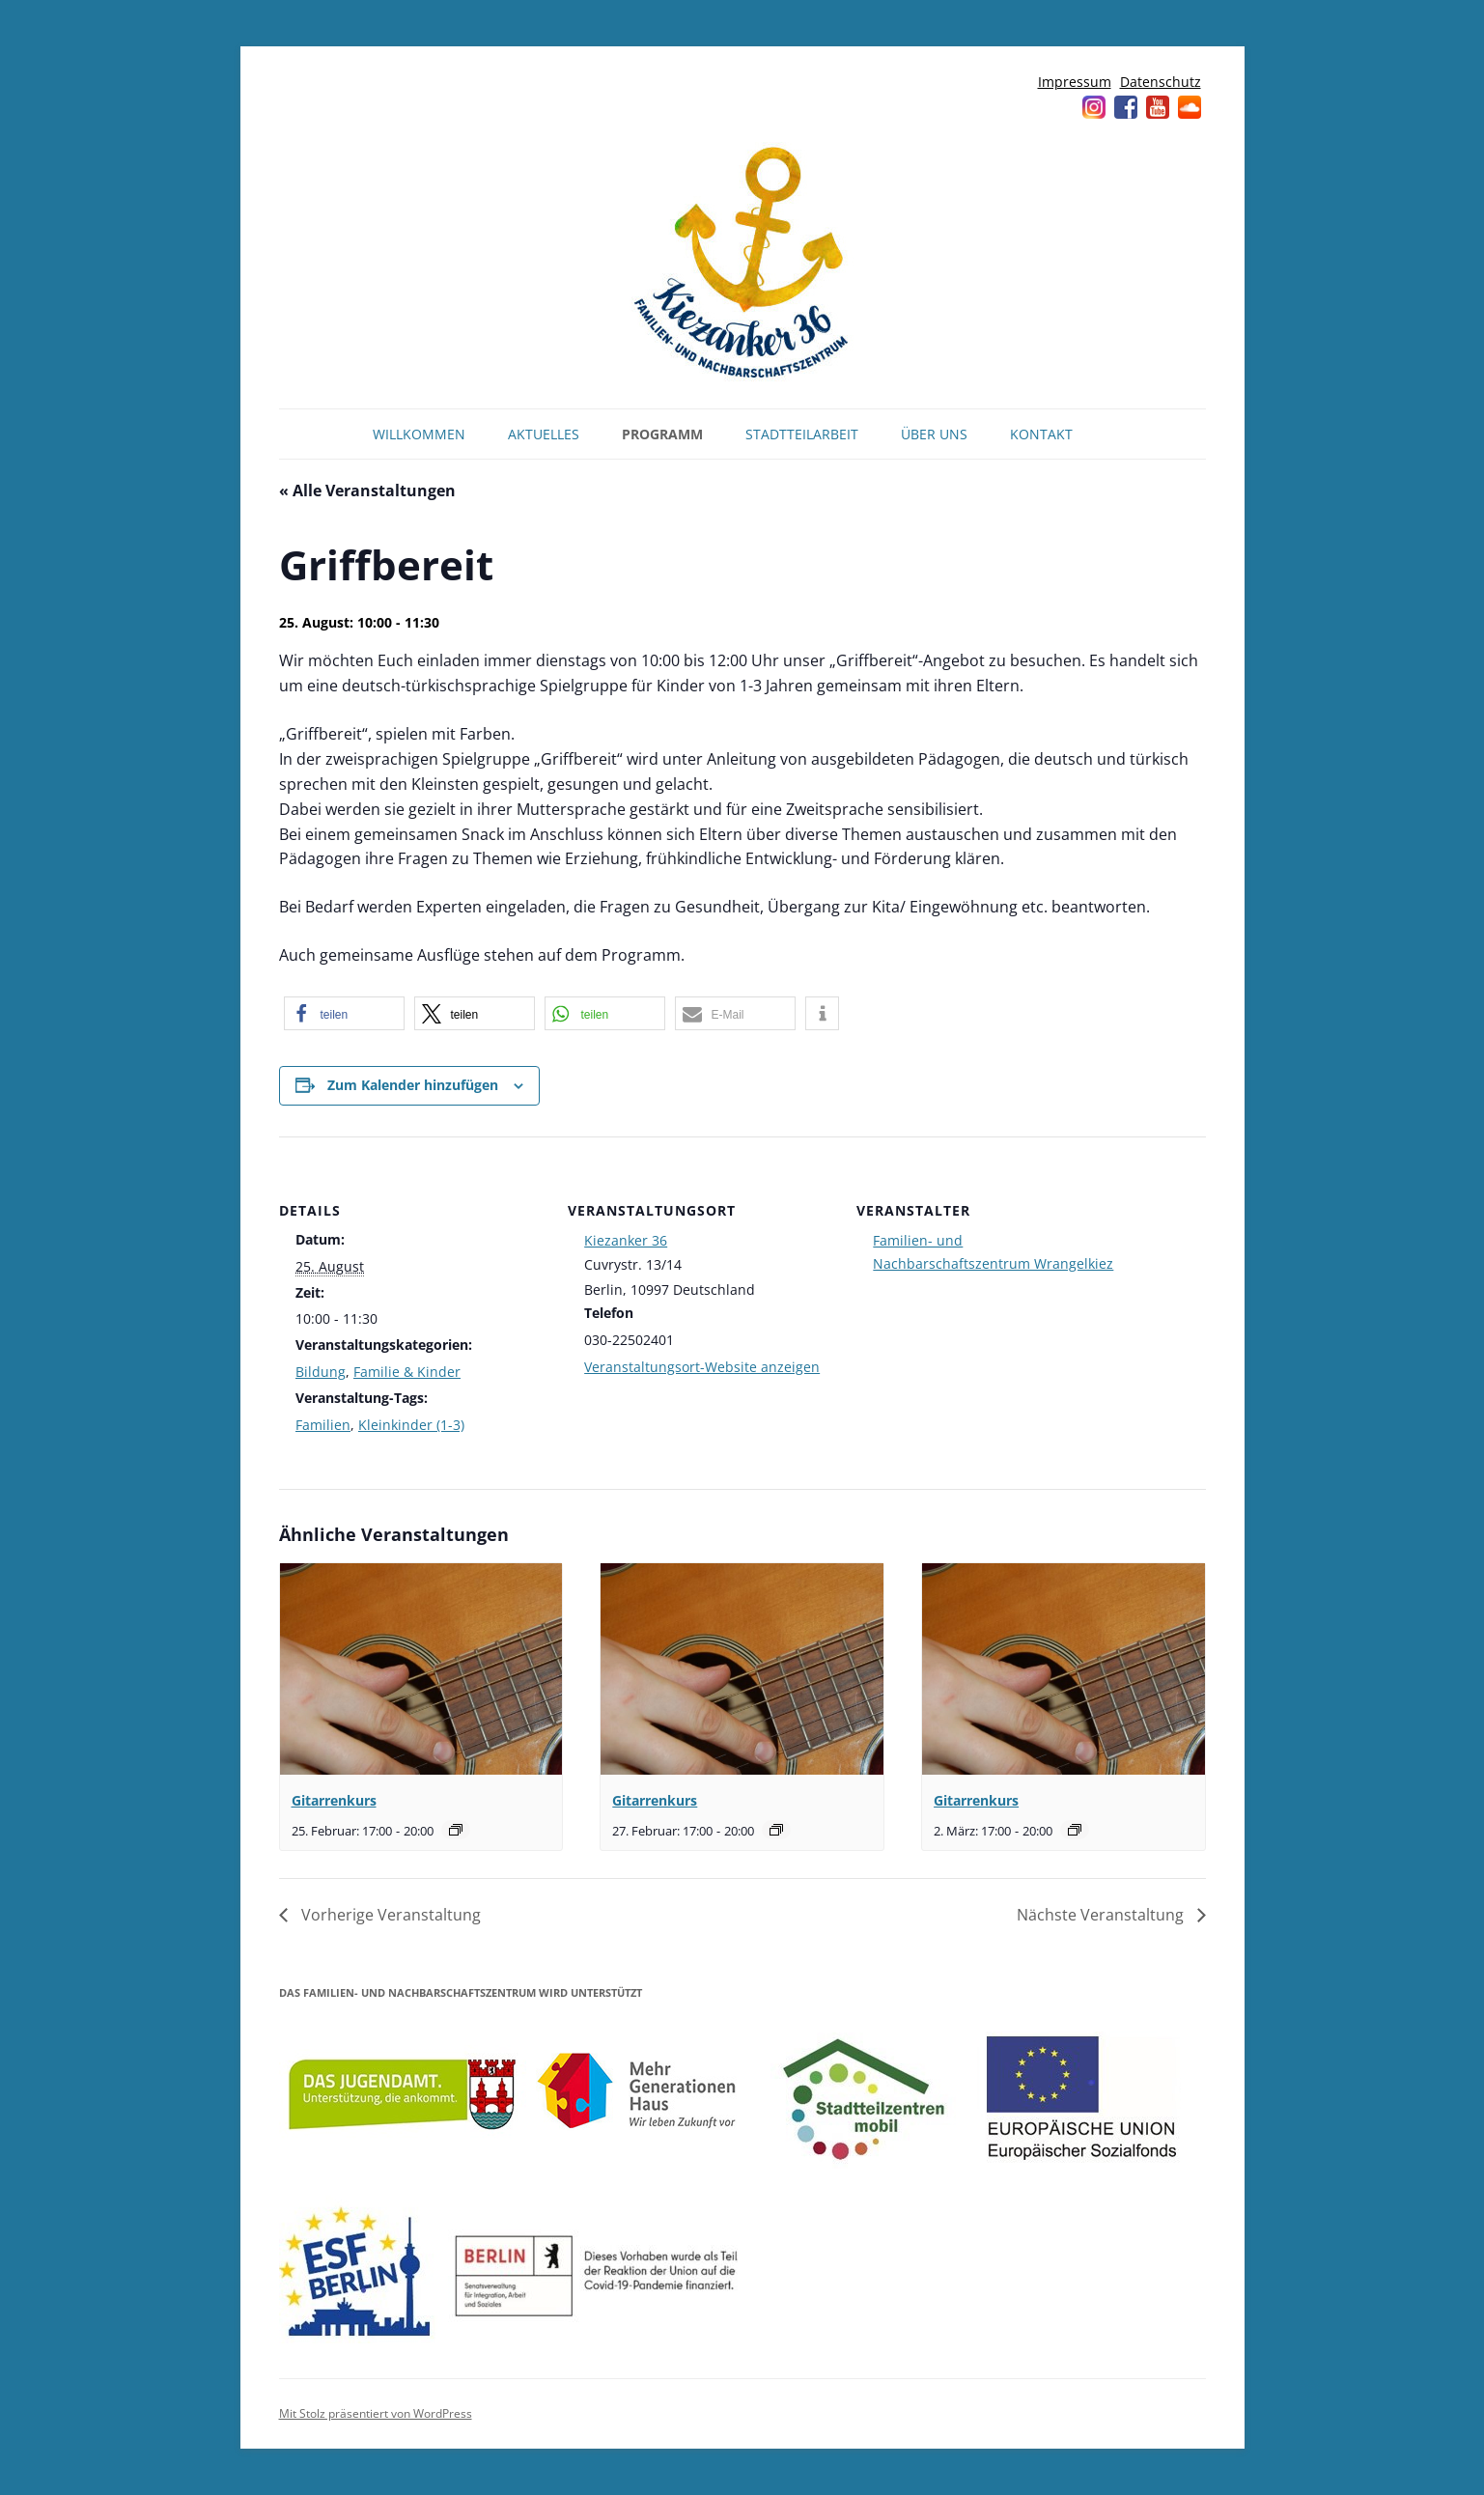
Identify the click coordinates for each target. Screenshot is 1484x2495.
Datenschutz (1160, 81)
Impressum (1074, 81)
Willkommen (419, 434)
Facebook (1125, 107)
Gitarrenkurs (334, 1800)
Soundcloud (1189, 107)
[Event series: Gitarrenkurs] (455, 1830)
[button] (344, 1013)
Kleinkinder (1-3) (411, 1425)
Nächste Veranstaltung (1102, 1914)
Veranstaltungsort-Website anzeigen (702, 1367)
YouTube (1157, 107)
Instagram (1094, 107)
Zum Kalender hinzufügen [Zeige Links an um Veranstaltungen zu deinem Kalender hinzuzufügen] (412, 1085)
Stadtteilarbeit (801, 434)
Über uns (934, 434)
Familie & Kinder (407, 1371)
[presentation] (421, 1669)
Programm (662, 434)
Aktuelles (543, 434)
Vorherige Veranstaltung (389, 1914)
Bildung (320, 1371)
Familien (322, 1425)
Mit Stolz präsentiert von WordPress (375, 2413)
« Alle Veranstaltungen (367, 490)
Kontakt (1041, 434)
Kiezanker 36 (625, 1240)
